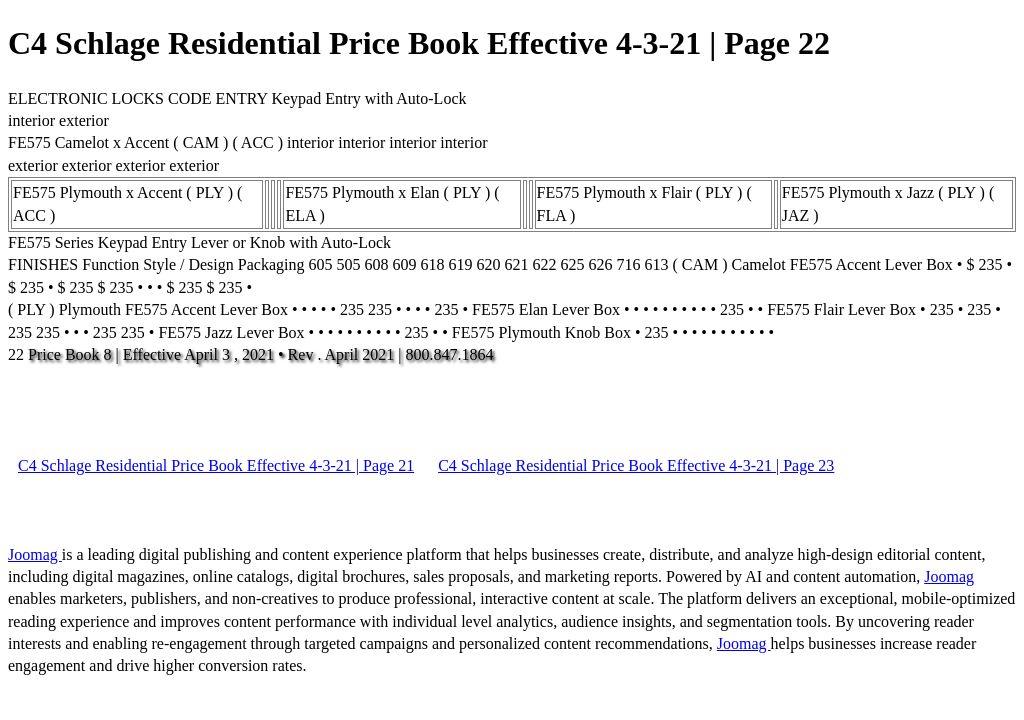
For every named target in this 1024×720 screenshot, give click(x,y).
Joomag (35, 554)
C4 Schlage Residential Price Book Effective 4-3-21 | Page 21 (216, 465)
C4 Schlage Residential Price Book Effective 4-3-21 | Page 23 (636, 465)
